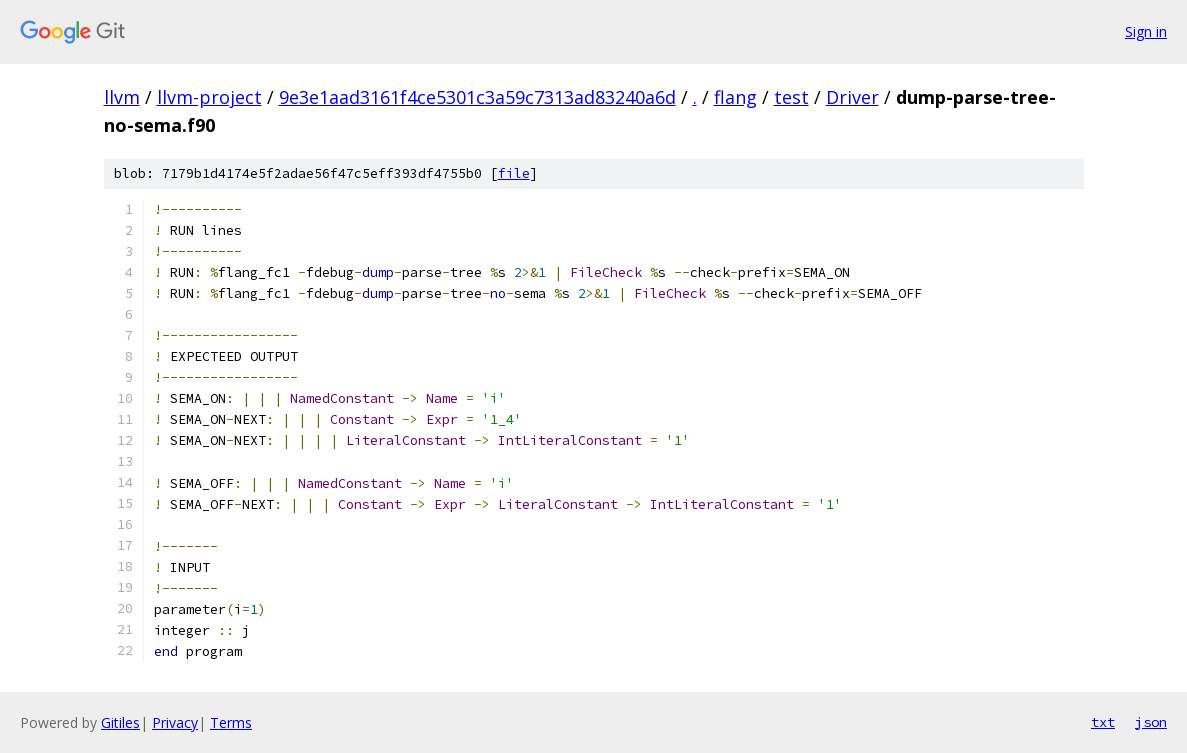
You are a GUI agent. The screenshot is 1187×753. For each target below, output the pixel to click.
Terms (231, 722)
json (1151, 722)
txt (1103, 722)
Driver (852, 97)
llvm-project (209, 97)
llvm (122, 97)
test (791, 97)
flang (735, 97)
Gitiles (120, 722)
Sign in (1146, 31)
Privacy (175, 722)
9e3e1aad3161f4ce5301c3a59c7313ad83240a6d (477, 97)
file (514, 173)
